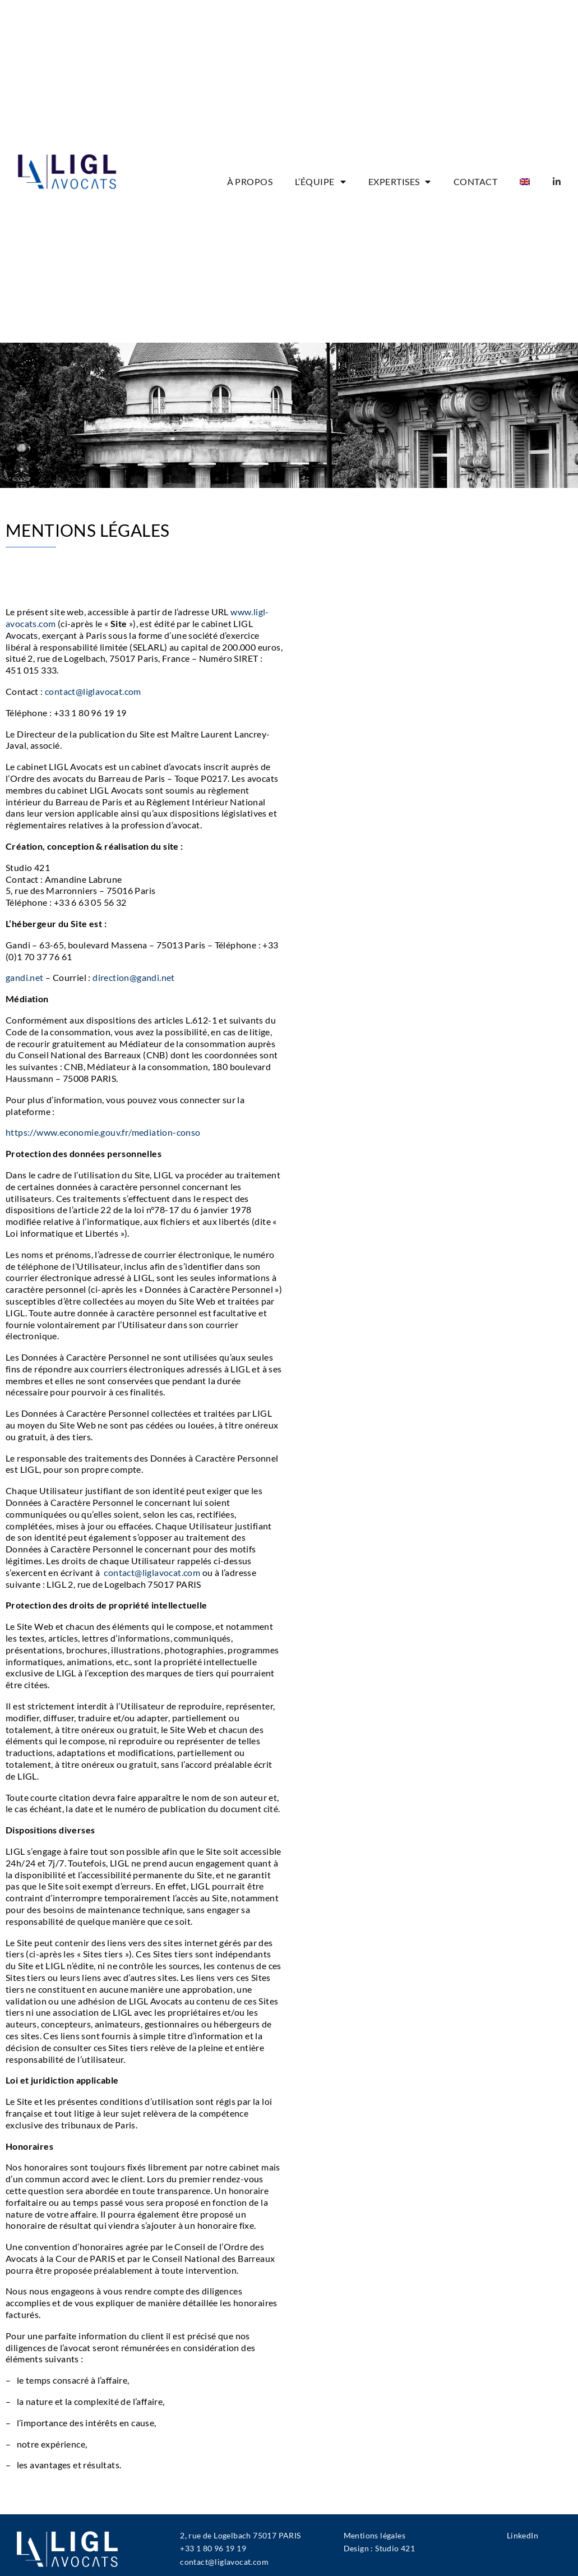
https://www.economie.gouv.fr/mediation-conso (103, 1132)
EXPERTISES (399, 181)
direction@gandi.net (134, 977)
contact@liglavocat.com (93, 691)
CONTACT (475, 181)
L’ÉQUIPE (320, 181)
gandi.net (25, 977)
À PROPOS (250, 181)
